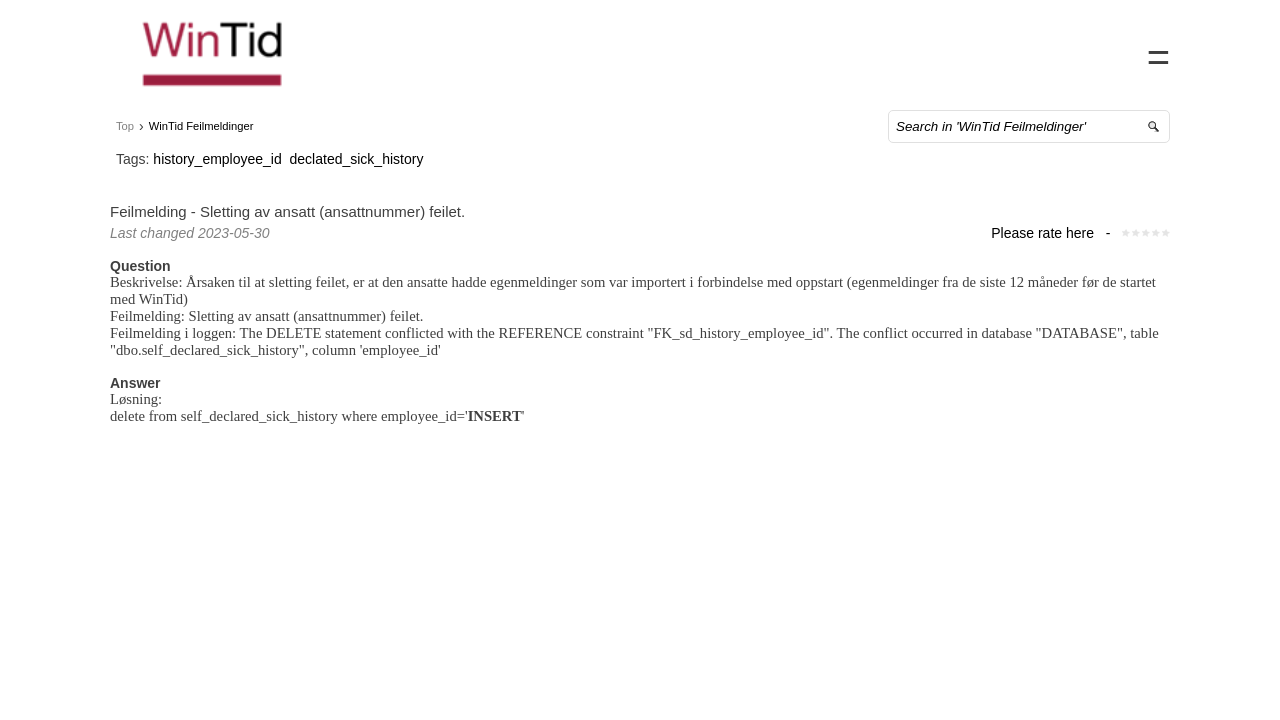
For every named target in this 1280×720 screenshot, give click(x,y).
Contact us (987, 50)
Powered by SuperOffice (70, 708)
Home (911, 50)
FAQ (1059, 50)
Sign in (1118, 50)
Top (145, 146)
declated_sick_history (377, 179)
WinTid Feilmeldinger (221, 146)
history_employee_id (237, 179)
